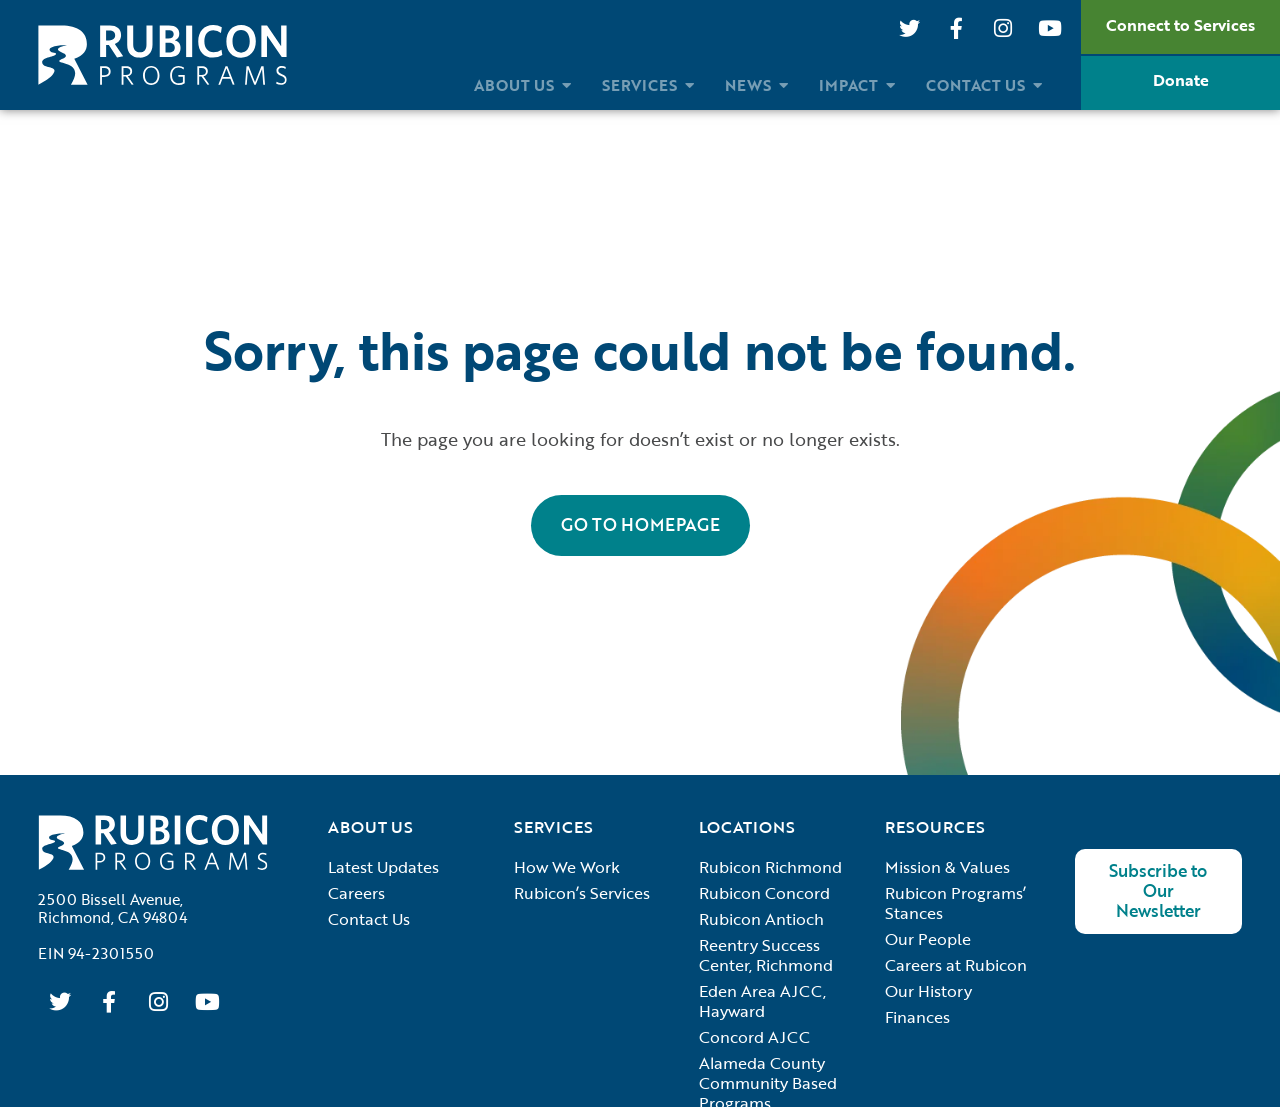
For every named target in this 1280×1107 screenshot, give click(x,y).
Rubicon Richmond (770, 867)
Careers (356, 893)
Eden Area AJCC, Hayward (762, 1001)
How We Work (567, 867)
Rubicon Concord (764, 893)
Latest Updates (383, 867)
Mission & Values (947, 867)
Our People (928, 939)
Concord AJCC (754, 1037)
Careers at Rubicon (956, 965)
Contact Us (369, 919)
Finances (917, 1017)
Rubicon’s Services (582, 893)
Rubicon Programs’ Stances (955, 903)
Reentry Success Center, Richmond (766, 955)
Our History (928, 991)
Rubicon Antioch (761, 919)
